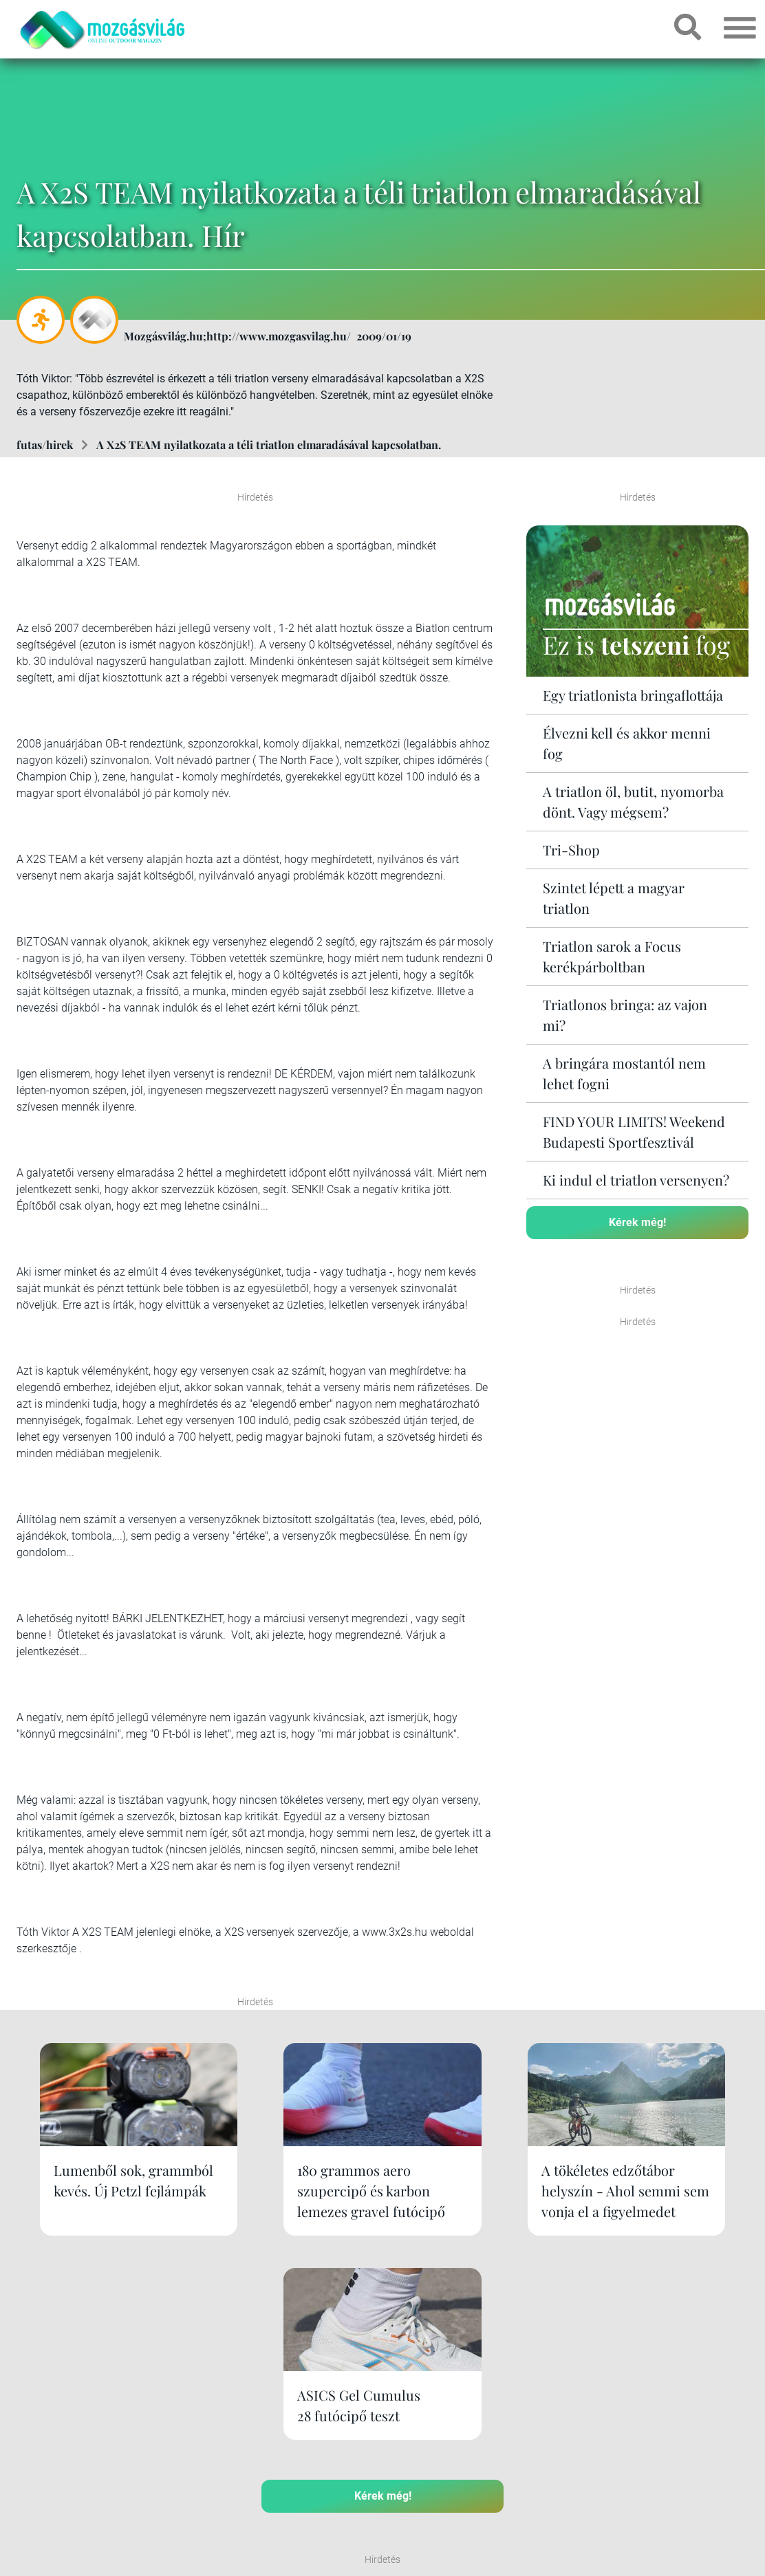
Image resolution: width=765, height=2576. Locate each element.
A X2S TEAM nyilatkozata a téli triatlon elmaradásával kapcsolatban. (268, 444)
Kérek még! (637, 1221)
